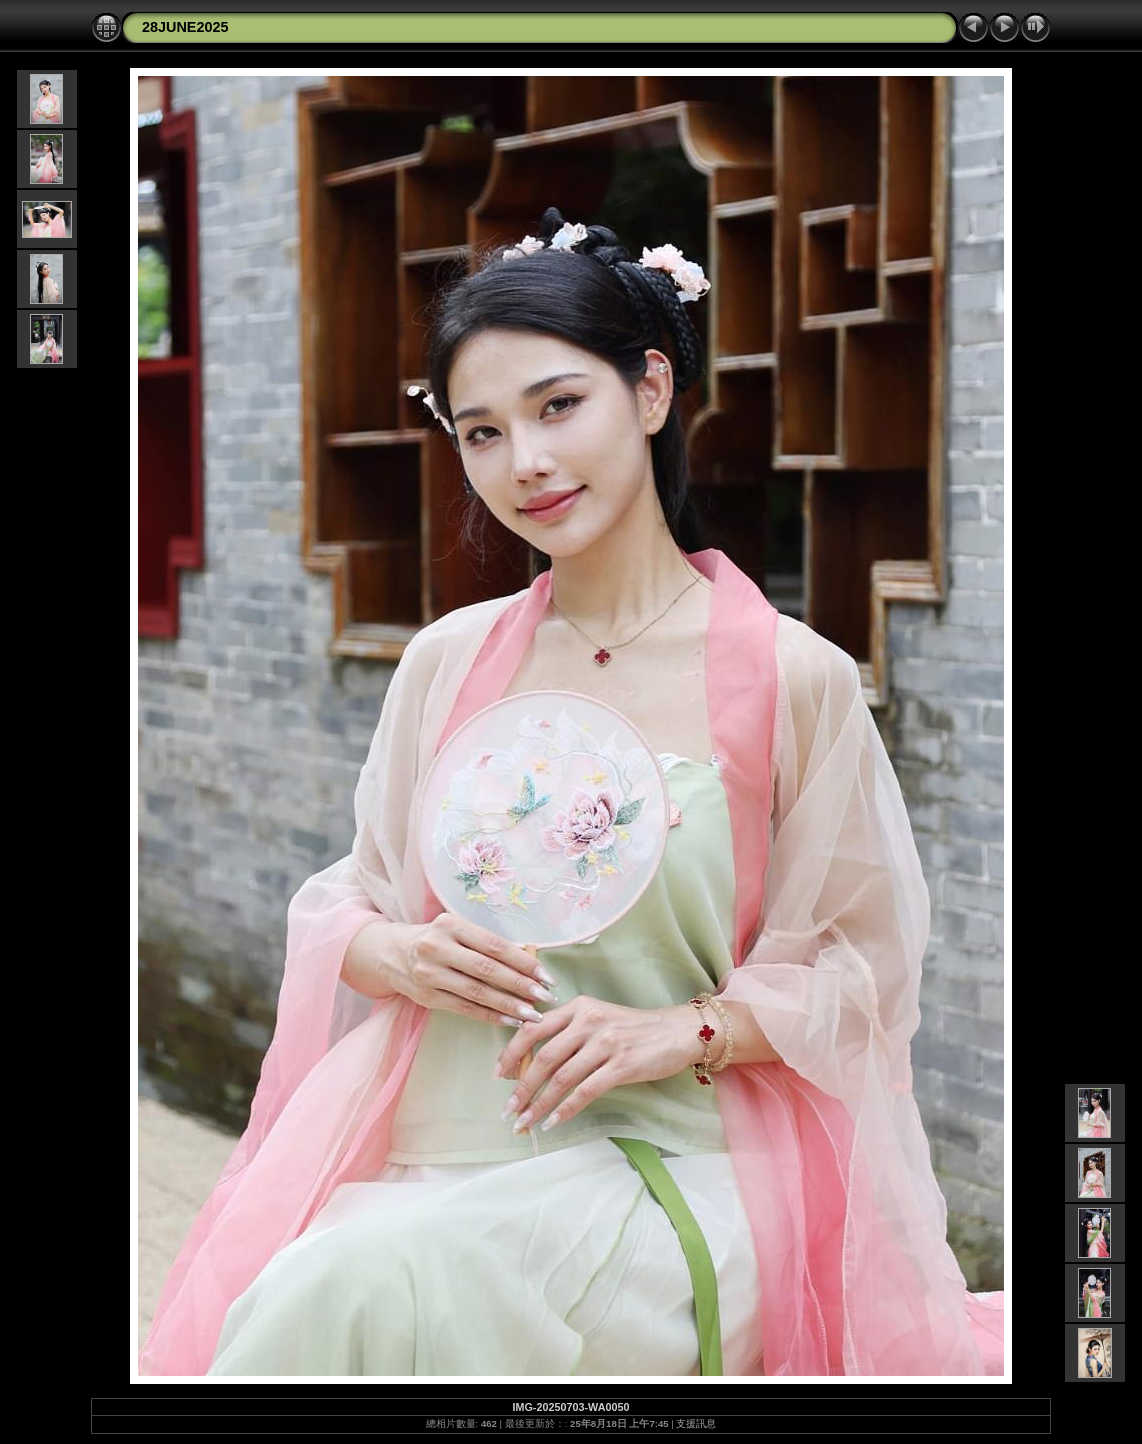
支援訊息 (696, 1423)
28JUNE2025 (185, 27)
